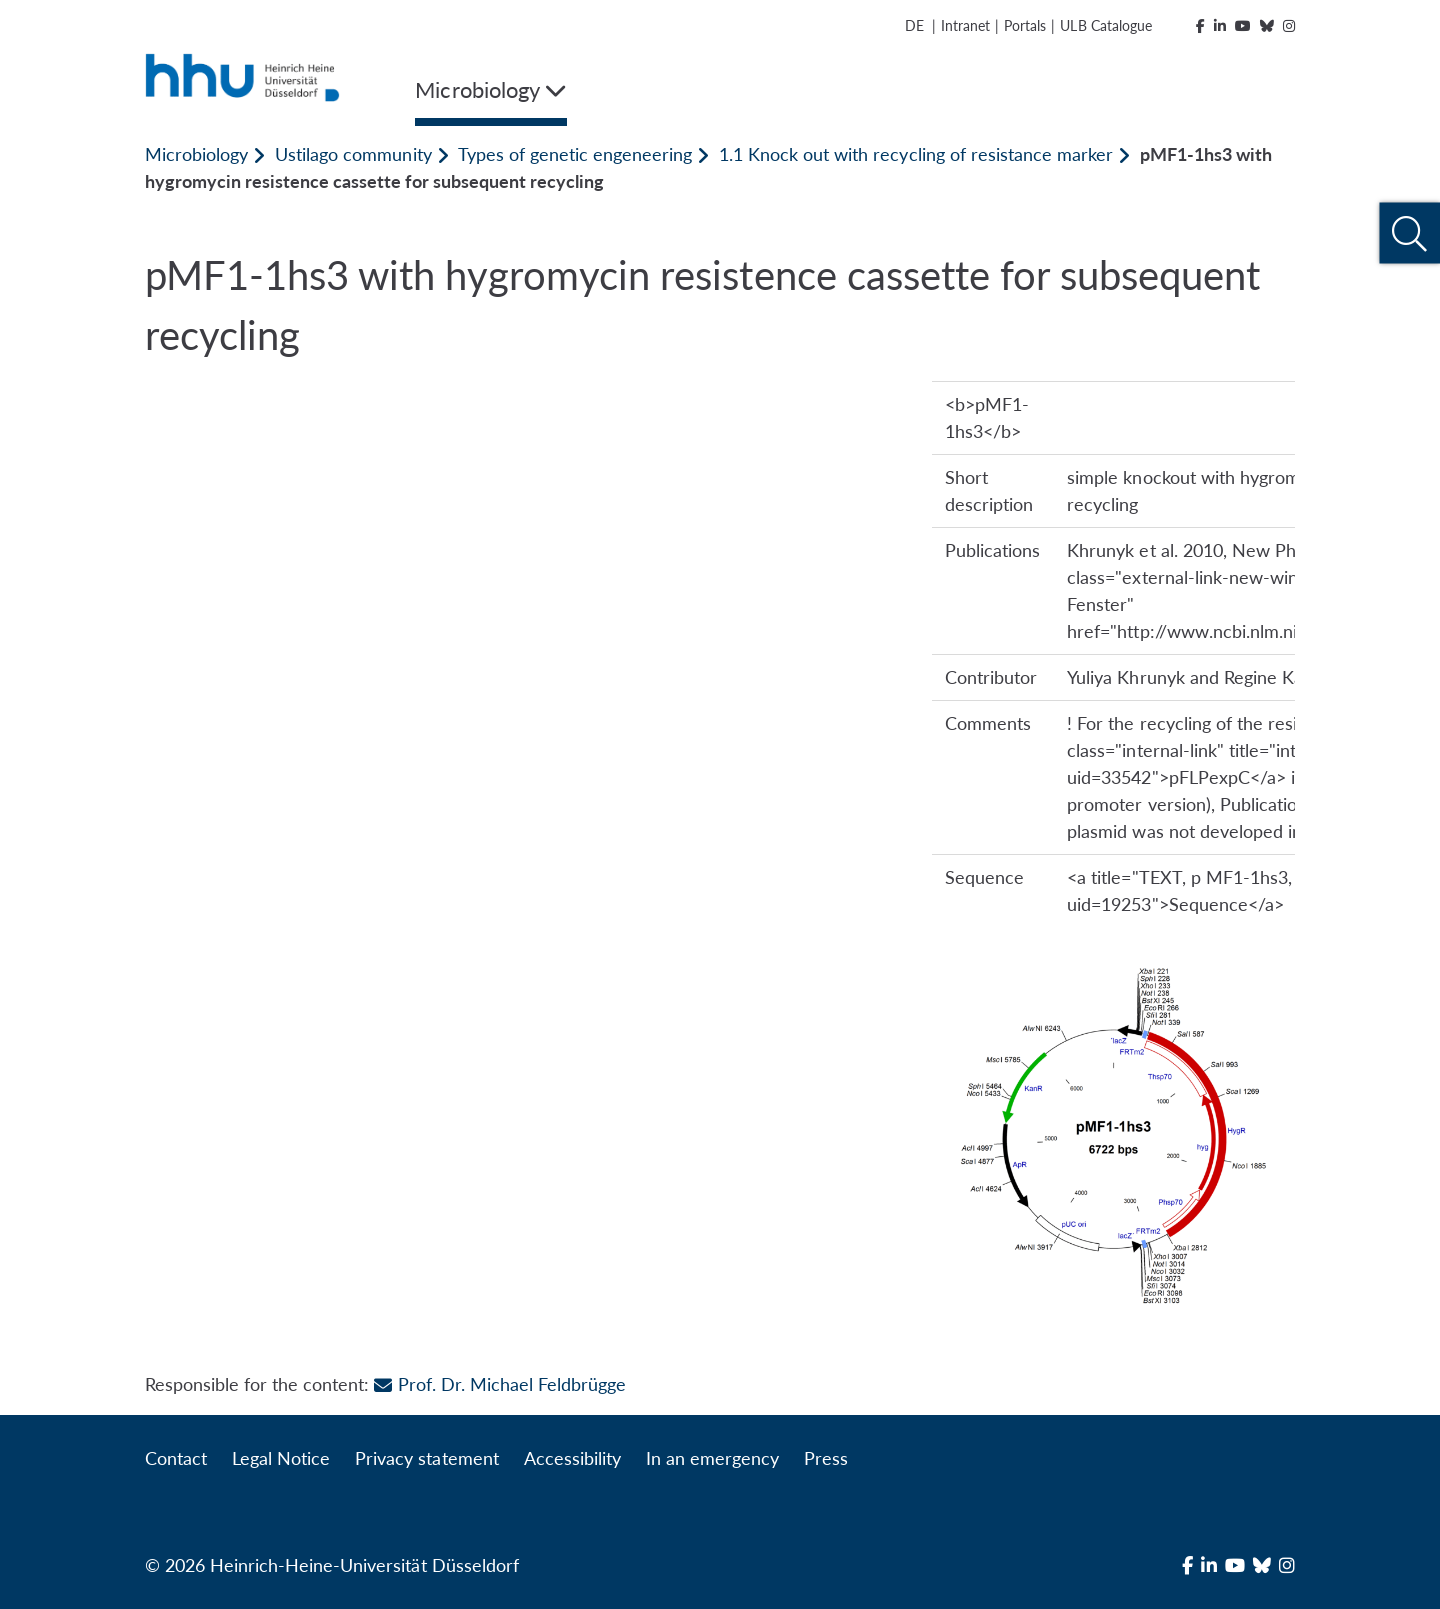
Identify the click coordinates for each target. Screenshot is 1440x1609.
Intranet (965, 25)
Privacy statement (426, 1458)
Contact (176, 1458)
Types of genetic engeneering (575, 154)
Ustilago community (353, 154)
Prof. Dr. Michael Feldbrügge (499, 1384)
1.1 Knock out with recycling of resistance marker (916, 154)
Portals (1025, 25)
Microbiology (196, 154)
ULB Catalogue (1105, 25)
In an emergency (712, 1458)
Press (826, 1458)
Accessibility (572, 1458)
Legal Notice (281, 1458)
